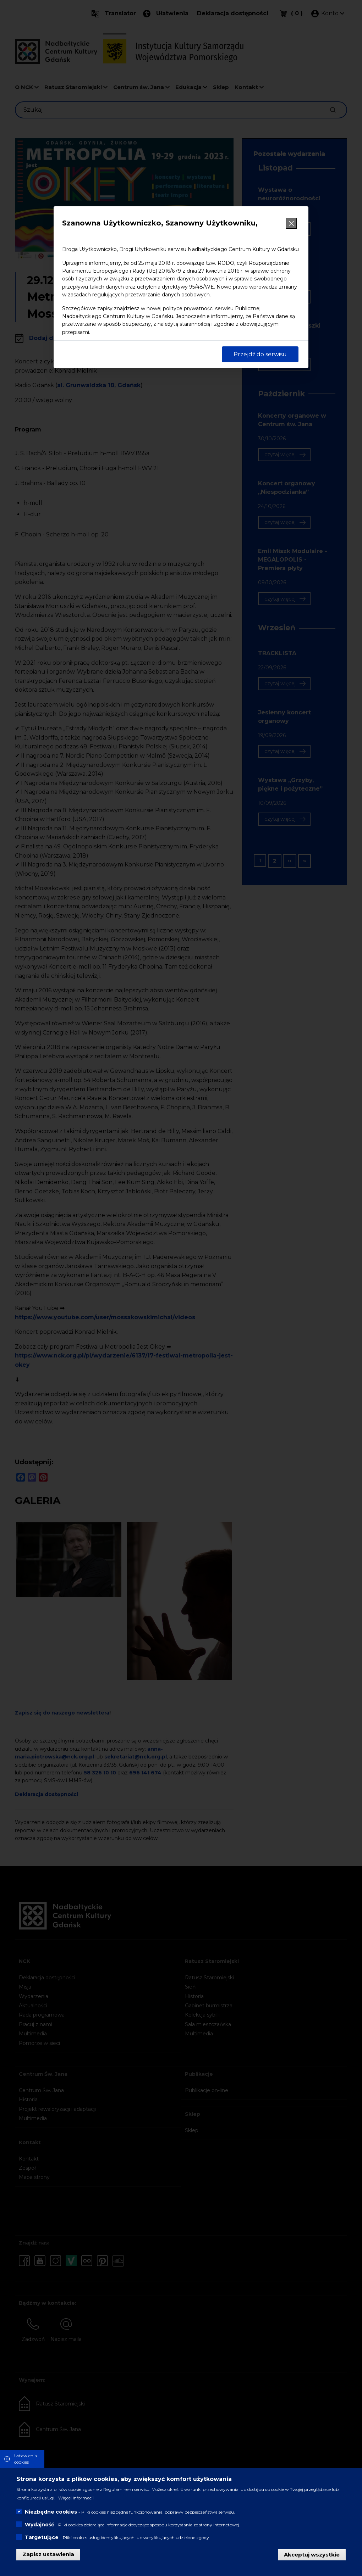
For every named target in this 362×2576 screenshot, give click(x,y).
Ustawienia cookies (25, 2459)
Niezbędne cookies (51, 2512)
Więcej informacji (76, 2497)
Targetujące (42, 2537)
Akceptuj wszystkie (312, 2554)
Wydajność (39, 2524)
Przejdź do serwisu (260, 354)
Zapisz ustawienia (48, 2554)
